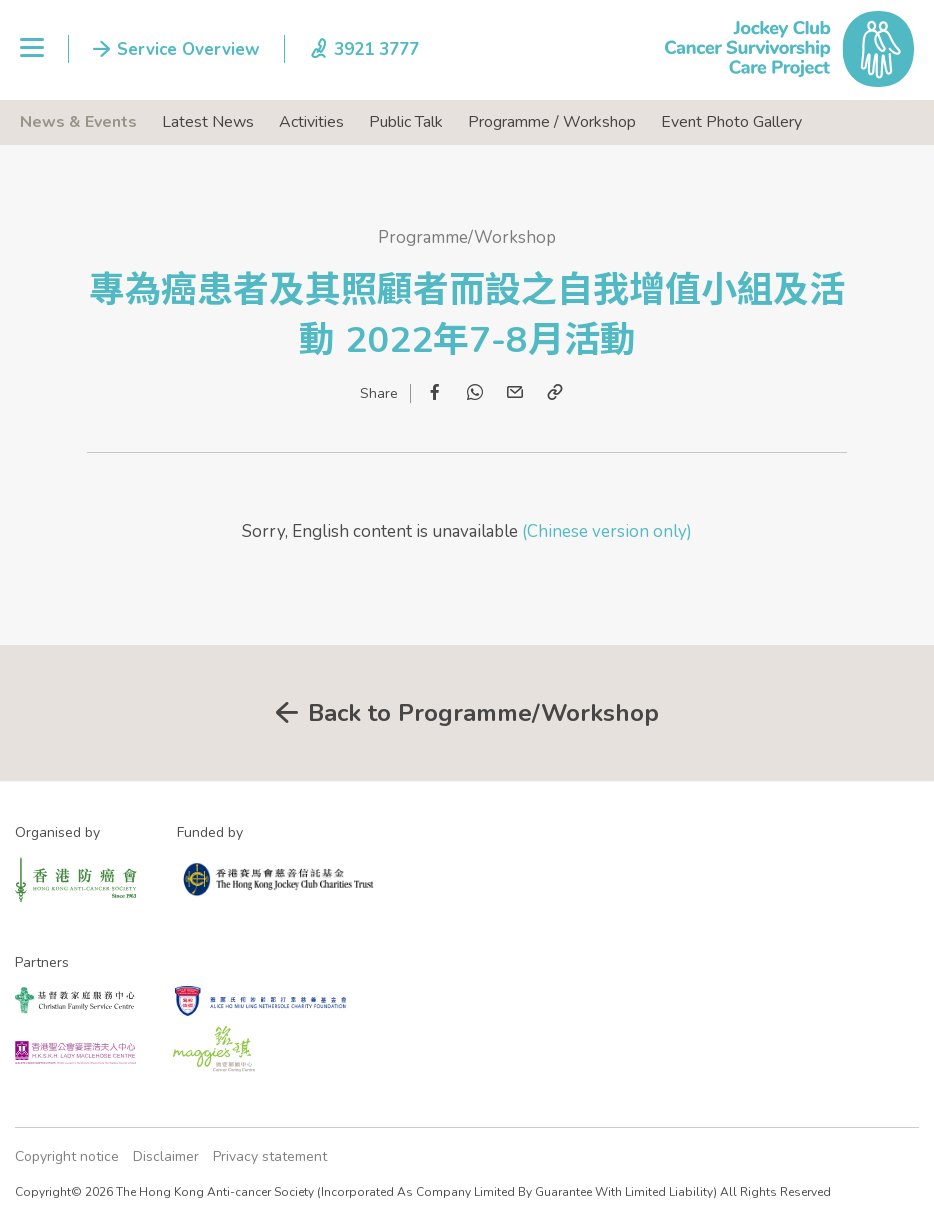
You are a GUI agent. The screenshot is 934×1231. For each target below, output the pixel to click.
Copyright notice (67, 1156)
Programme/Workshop (467, 237)
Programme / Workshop (552, 122)
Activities (311, 122)
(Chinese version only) (605, 531)
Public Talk (406, 122)
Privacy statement (270, 1156)
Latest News (208, 122)
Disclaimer (166, 1156)
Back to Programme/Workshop (483, 713)
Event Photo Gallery (731, 122)
